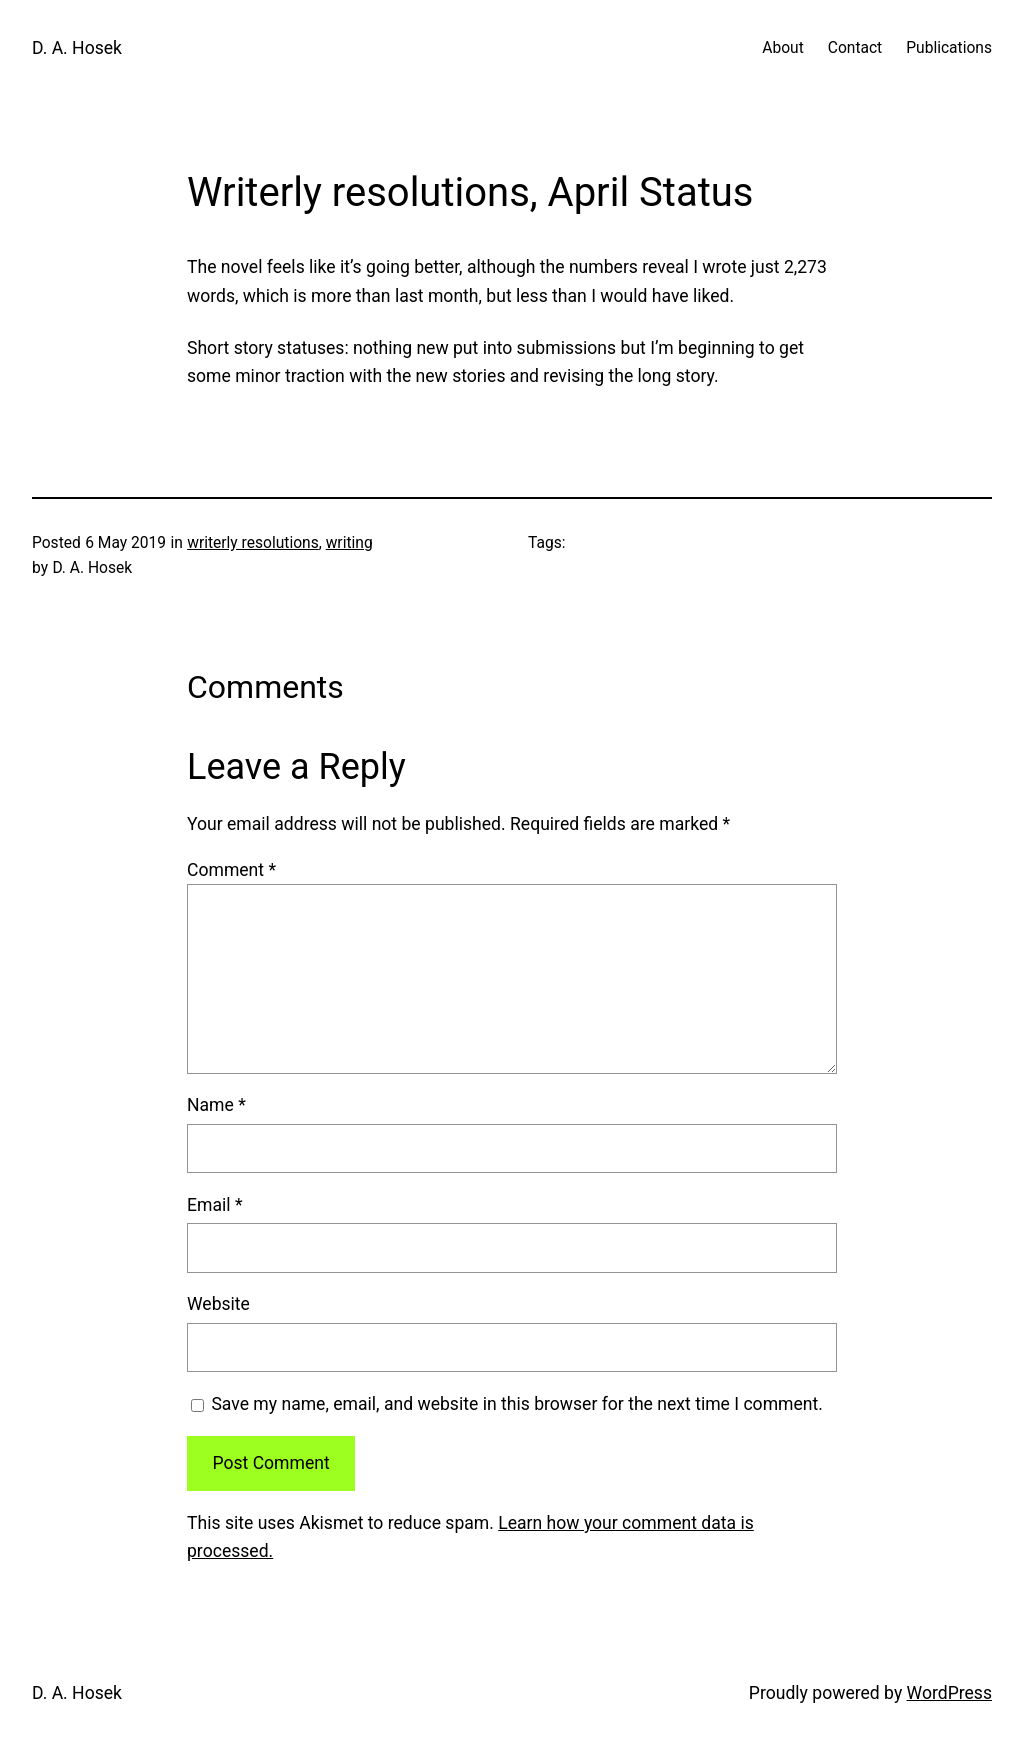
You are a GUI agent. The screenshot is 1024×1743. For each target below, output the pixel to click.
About (782, 48)
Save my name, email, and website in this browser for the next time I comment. (517, 1404)
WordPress (949, 1693)
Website (218, 1304)
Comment (231, 870)
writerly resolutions (253, 543)
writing (349, 543)
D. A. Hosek (77, 48)
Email (214, 1205)
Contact (855, 48)
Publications (949, 48)
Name (216, 1105)
